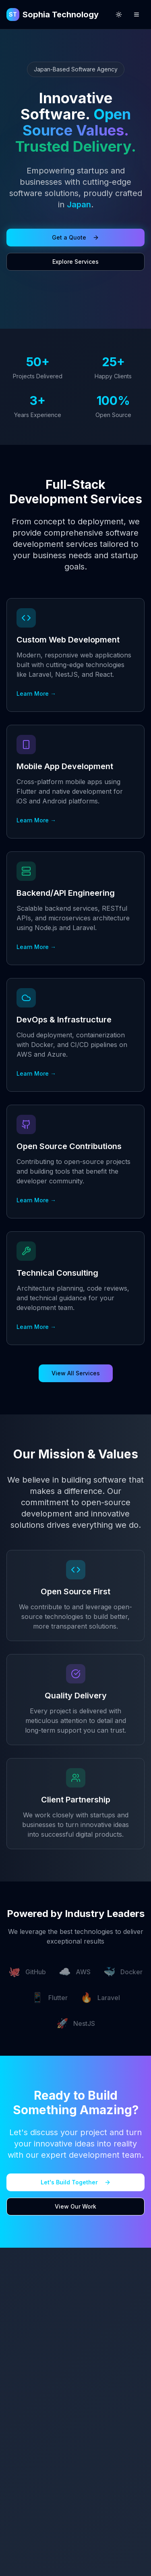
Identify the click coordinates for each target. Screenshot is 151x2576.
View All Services (76, 1373)
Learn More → (36, 693)
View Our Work (75, 2206)
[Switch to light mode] (119, 14)
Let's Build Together (76, 2182)
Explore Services (75, 261)
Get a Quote (75, 237)
